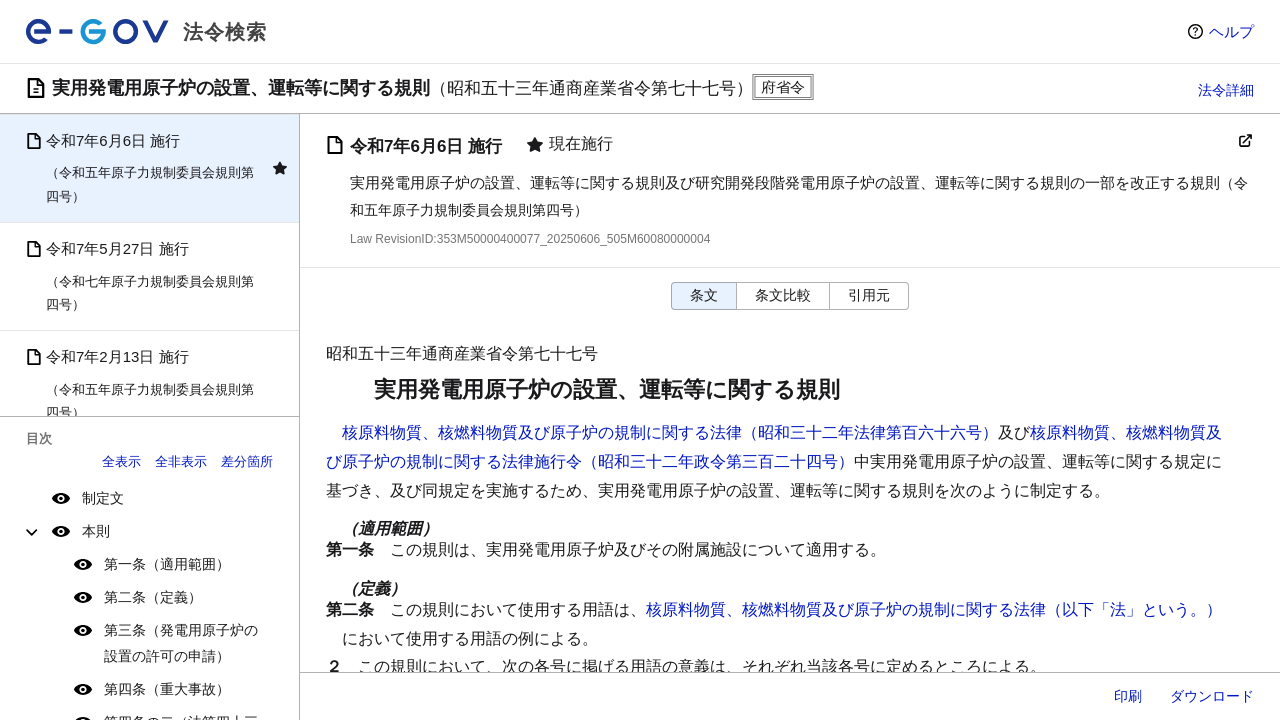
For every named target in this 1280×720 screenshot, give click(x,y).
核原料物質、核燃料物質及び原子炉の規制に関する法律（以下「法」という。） (934, 609)
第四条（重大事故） (167, 689)
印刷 (1128, 696)
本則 (96, 531)
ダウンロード (1212, 696)
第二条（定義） (153, 597)
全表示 (121, 461)
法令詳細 (1226, 90)
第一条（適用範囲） (167, 564)
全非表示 (181, 461)
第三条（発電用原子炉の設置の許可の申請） (181, 642)
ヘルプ (1231, 31)
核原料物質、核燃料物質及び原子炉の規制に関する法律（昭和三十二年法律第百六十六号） (670, 432)
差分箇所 (247, 461)
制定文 (103, 498)
